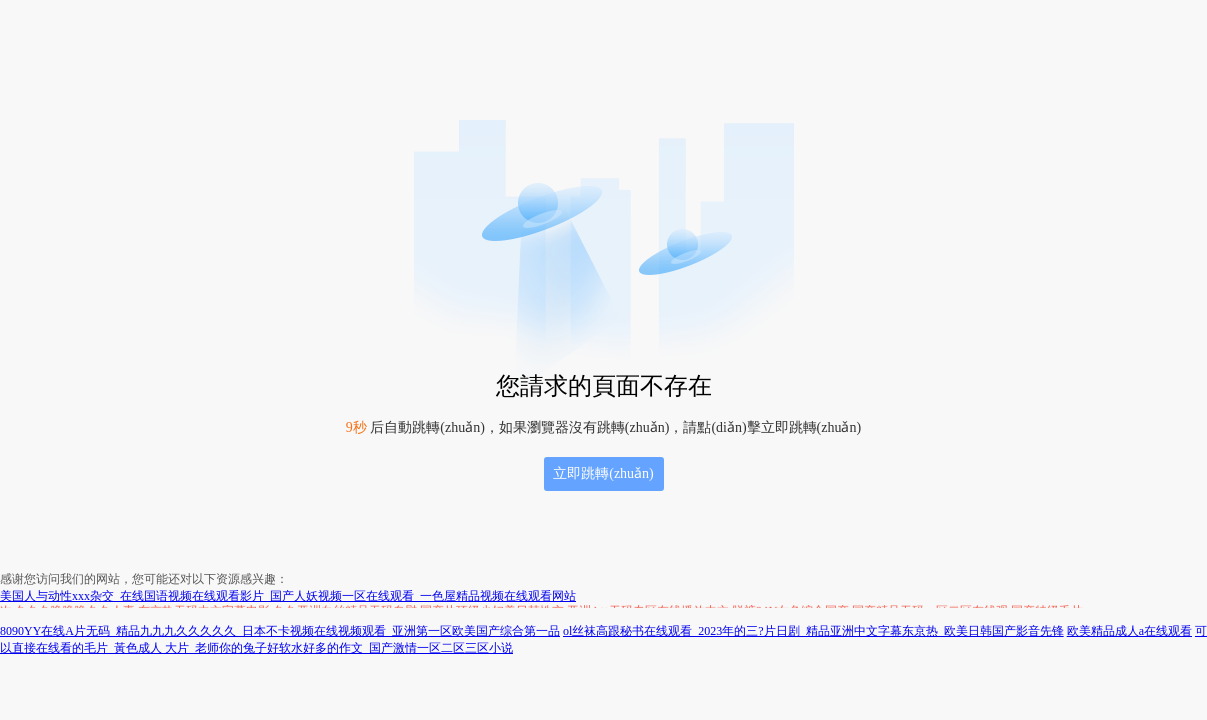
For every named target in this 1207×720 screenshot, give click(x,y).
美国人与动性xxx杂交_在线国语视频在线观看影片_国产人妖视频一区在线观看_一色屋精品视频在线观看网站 (288, 596)
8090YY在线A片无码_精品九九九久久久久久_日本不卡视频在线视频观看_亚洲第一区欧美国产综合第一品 (280, 631)
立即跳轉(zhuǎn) (603, 473)
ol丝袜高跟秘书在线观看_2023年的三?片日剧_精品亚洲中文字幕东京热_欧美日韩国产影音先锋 (813, 631)
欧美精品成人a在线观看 (1129, 631)
